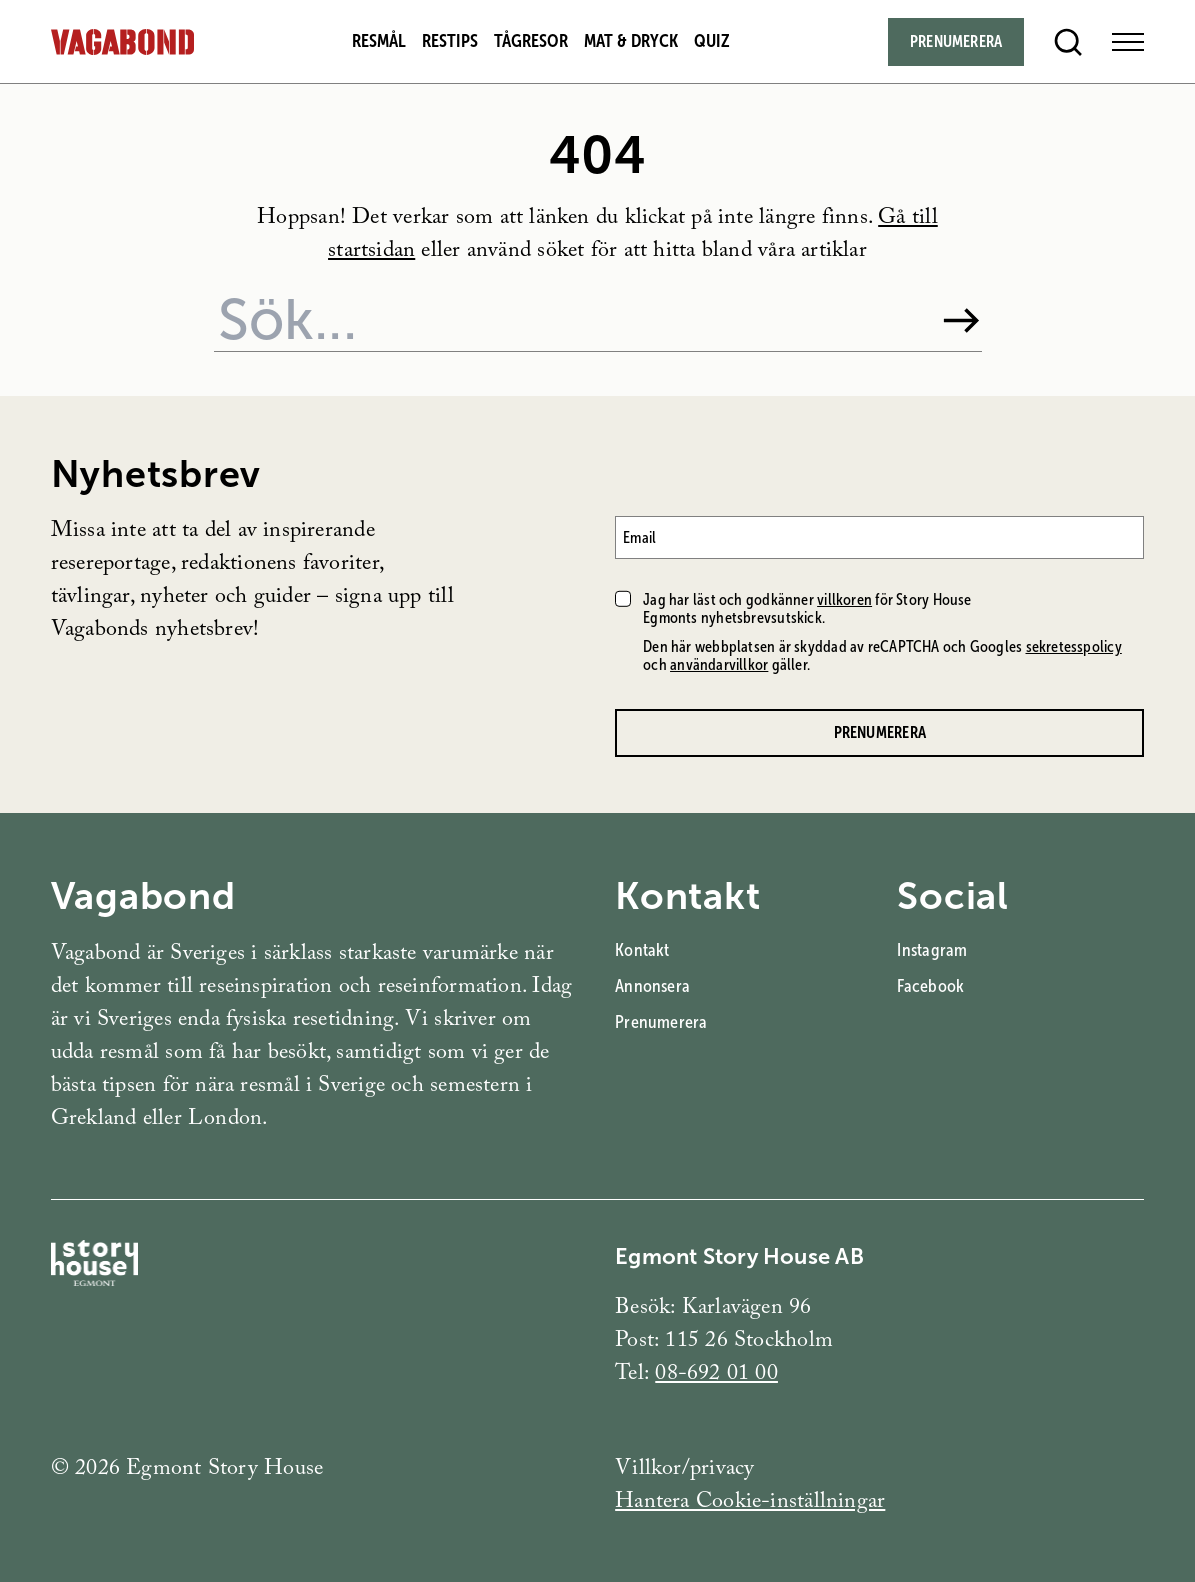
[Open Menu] (1128, 42)
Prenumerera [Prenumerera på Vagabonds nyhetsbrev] (880, 732)
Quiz (712, 41)
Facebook (930, 986)
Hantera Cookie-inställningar (750, 1503)
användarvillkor (719, 664)
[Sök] (961, 320)
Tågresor (531, 41)
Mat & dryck (631, 41)
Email (639, 537)
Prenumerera (661, 1022)
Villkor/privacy (684, 1470)
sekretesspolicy (1074, 646)
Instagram (932, 950)
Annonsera (652, 986)
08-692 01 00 (716, 1375)
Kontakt (642, 950)
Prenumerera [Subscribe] (956, 41)
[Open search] (1068, 42)
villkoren (844, 599)
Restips (450, 41)
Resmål (379, 41)
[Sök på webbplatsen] (569, 320)
